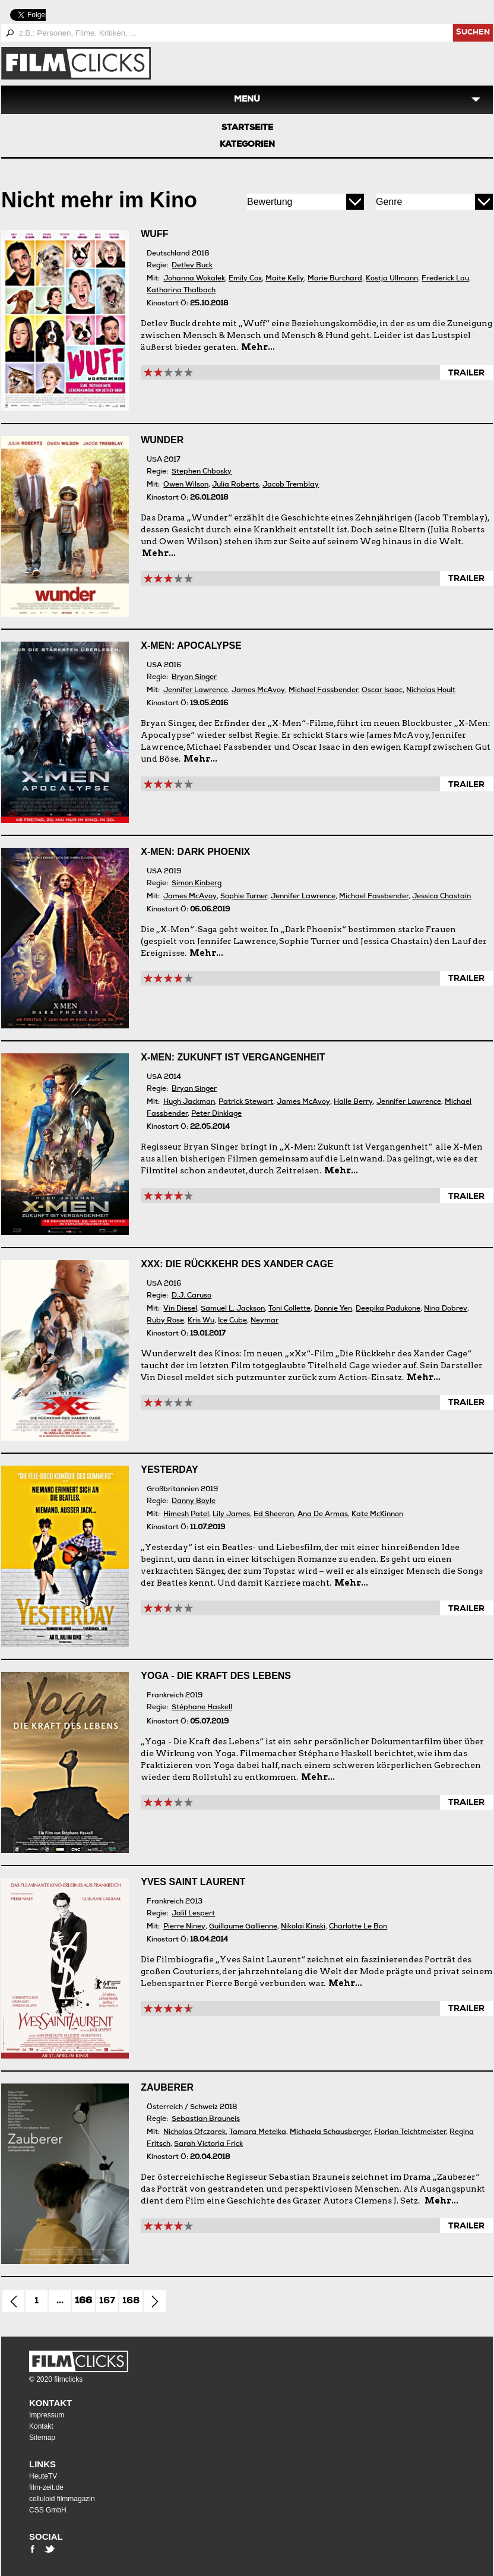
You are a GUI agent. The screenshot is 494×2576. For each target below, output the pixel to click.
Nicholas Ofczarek (194, 2132)
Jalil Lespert (193, 1913)
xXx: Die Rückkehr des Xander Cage (237, 1264)
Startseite (247, 128)
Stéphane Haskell (202, 1707)
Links (42, 2464)
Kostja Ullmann (392, 278)
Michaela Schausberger (330, 2132)
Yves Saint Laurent (193, 1882)
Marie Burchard (335, 278)
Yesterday (169, 1469)
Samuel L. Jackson (233, 1309)
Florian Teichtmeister (410, 2132)
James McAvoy (258, 690)
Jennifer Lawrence (195, 690)
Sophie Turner (243, 896)
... (60, 2301)
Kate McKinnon (377, 1514)
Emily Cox (245, 278)
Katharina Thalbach (181, 290)
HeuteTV (43, 2476)
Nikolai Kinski (303, 1926)
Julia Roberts (235, 485)
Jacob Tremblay (290, 485)
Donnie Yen (333, 1309)
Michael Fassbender (323, 690)
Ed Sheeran (274, 1514)
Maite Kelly (284, 278)
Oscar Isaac (382, 690)
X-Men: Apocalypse (191, 645)
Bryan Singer (194, 677)
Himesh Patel (186, 1514)
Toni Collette (289, 1309)
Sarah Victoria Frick (208, 2144)
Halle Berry (353, 1102)
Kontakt (50, 2403)
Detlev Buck (192, 265)
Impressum (46, 2415)
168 (131, 2301)
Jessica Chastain (441, 896)
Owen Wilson (185, 485)
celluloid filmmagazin (62, 2499)
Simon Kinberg (196, 883)
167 (107, 2301)
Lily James (231, 1514)
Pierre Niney (184, 1926)
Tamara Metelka (257, 2132)
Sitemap (42, 2437)
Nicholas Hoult (430, 690)
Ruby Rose (165, 1321)
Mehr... (258, 347)
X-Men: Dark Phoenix (195, 852)
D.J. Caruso (191, 1296)
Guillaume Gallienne (243, 1926)
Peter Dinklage (216, 1114)
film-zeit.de (46, 2487)
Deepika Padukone (388, 1309)
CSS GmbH (47, 2510)
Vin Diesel (180, 1309)
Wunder (162, 440)
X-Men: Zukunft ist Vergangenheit (233, 1057)
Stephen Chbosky (202, 472)
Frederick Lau (445, 278)
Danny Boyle (194, 1501)
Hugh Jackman (189, 1102)
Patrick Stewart (245, 1102)
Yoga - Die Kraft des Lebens (216, 1676)
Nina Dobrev (445, 1309)
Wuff (154, 234)
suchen (473, 33)
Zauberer (167, 2087)
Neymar (264, 1321)
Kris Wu (201, 1321)
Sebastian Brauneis (206, 2119)
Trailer (466, 374)
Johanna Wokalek (194, 278)
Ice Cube (232, 1321)
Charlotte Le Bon (358, 1926)
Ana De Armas (322, 1514)
